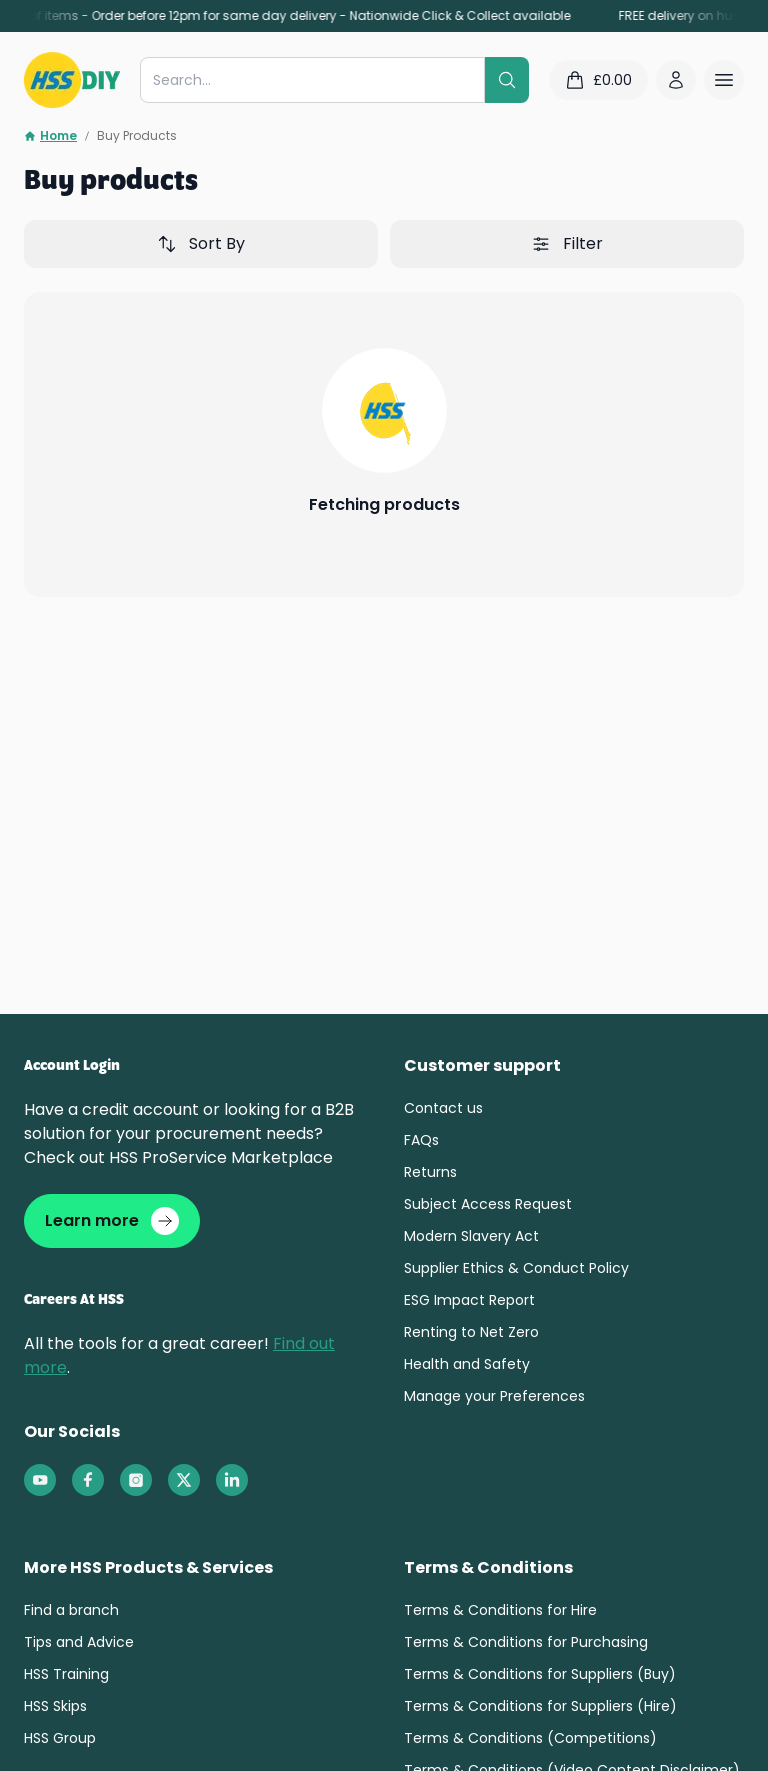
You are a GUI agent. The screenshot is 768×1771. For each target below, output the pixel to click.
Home (50, 136)
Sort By (201, 243)
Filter (567, 243)
